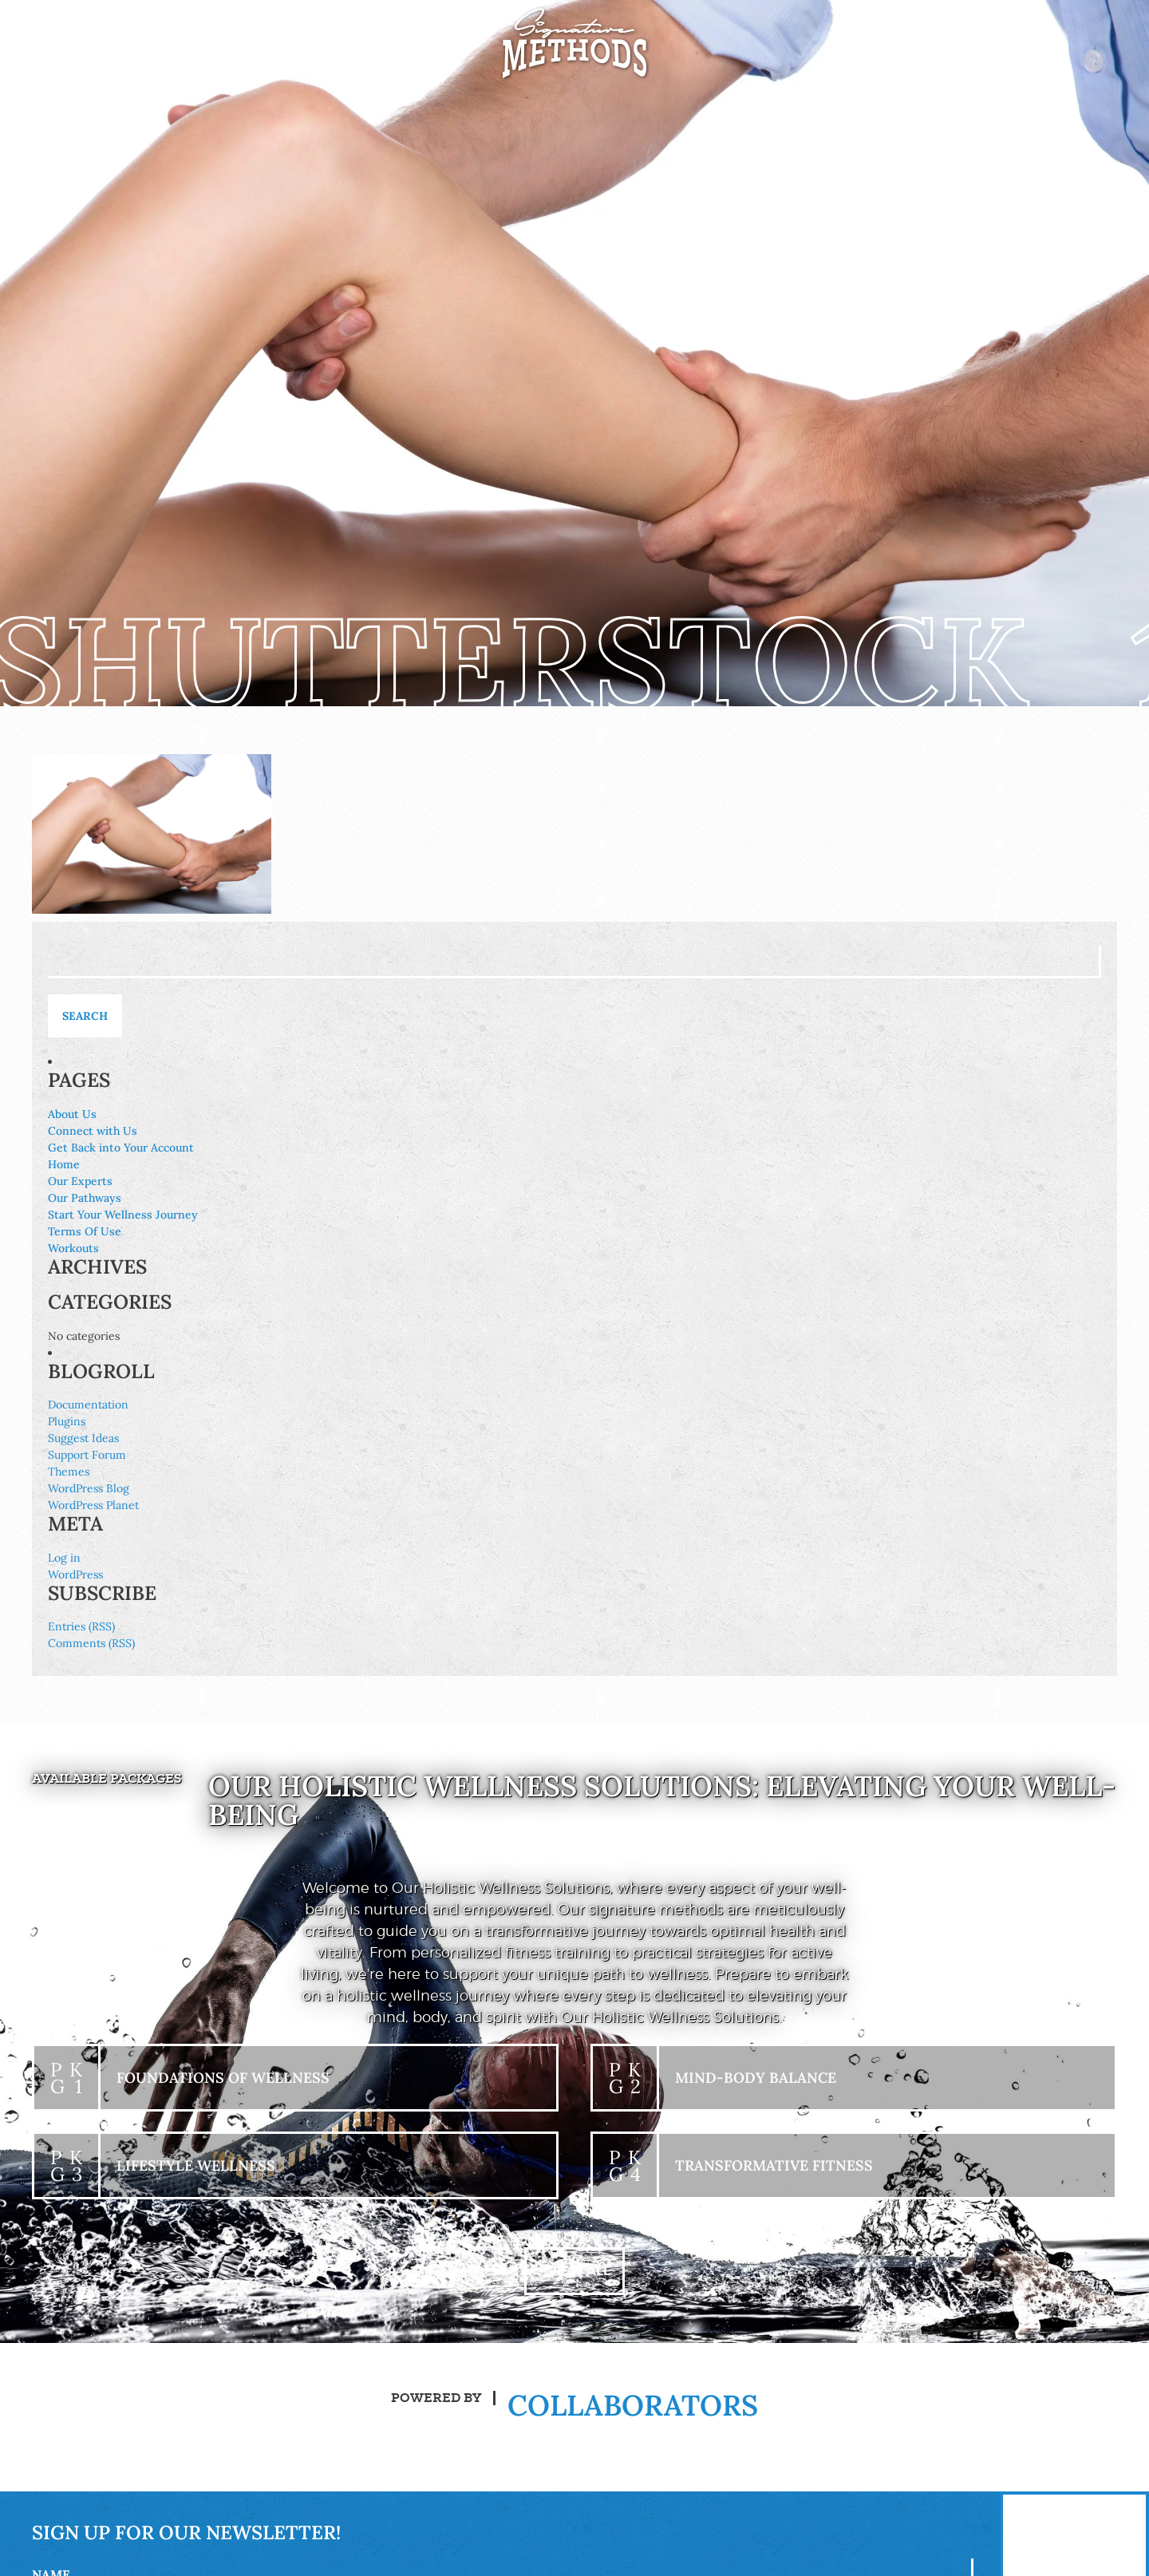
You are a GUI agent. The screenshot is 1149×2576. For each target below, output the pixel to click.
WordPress (75, 1574)
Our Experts (80, 1181)
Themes (68, 1471)
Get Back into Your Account (121, 1147)
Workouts (73, 1248)
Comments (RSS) (91, 1643)
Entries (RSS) (81, 1626)
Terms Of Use (84, 1231)
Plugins (66, 1421)
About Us (72, 1114)
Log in (64, 1558)
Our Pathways (84, 1198)
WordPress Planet (93, 1505)
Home (64, 1164)
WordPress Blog (88, 1488)
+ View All (574, 2270)
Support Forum (87, 1455)
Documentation (88, 1404)
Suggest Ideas (83, 1438)
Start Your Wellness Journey (123, 1214)
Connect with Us (92, 1131)
